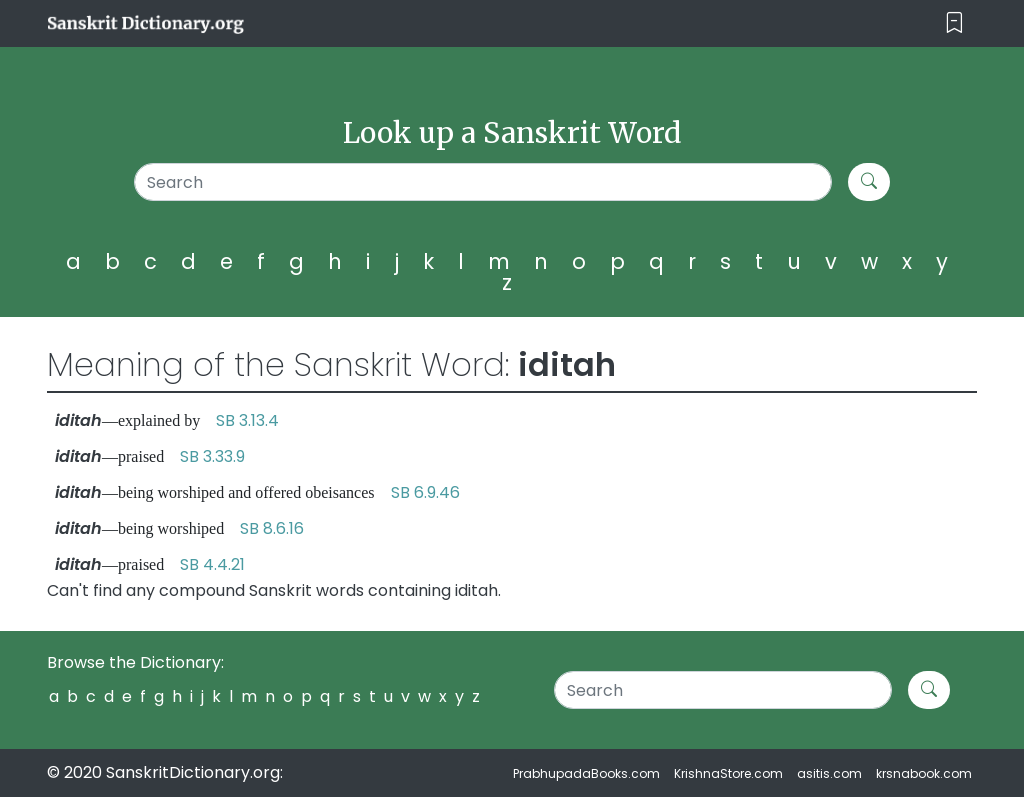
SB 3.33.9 (212, 456)
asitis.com (829, 773)
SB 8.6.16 (272, 528)
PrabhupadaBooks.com (586, 773)
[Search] (483, 182)
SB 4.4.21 (212, 564)
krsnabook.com (924, 773)
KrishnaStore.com (728, 773)
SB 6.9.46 (425, 492)
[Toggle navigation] (954, 23)
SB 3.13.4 (247, 420)
